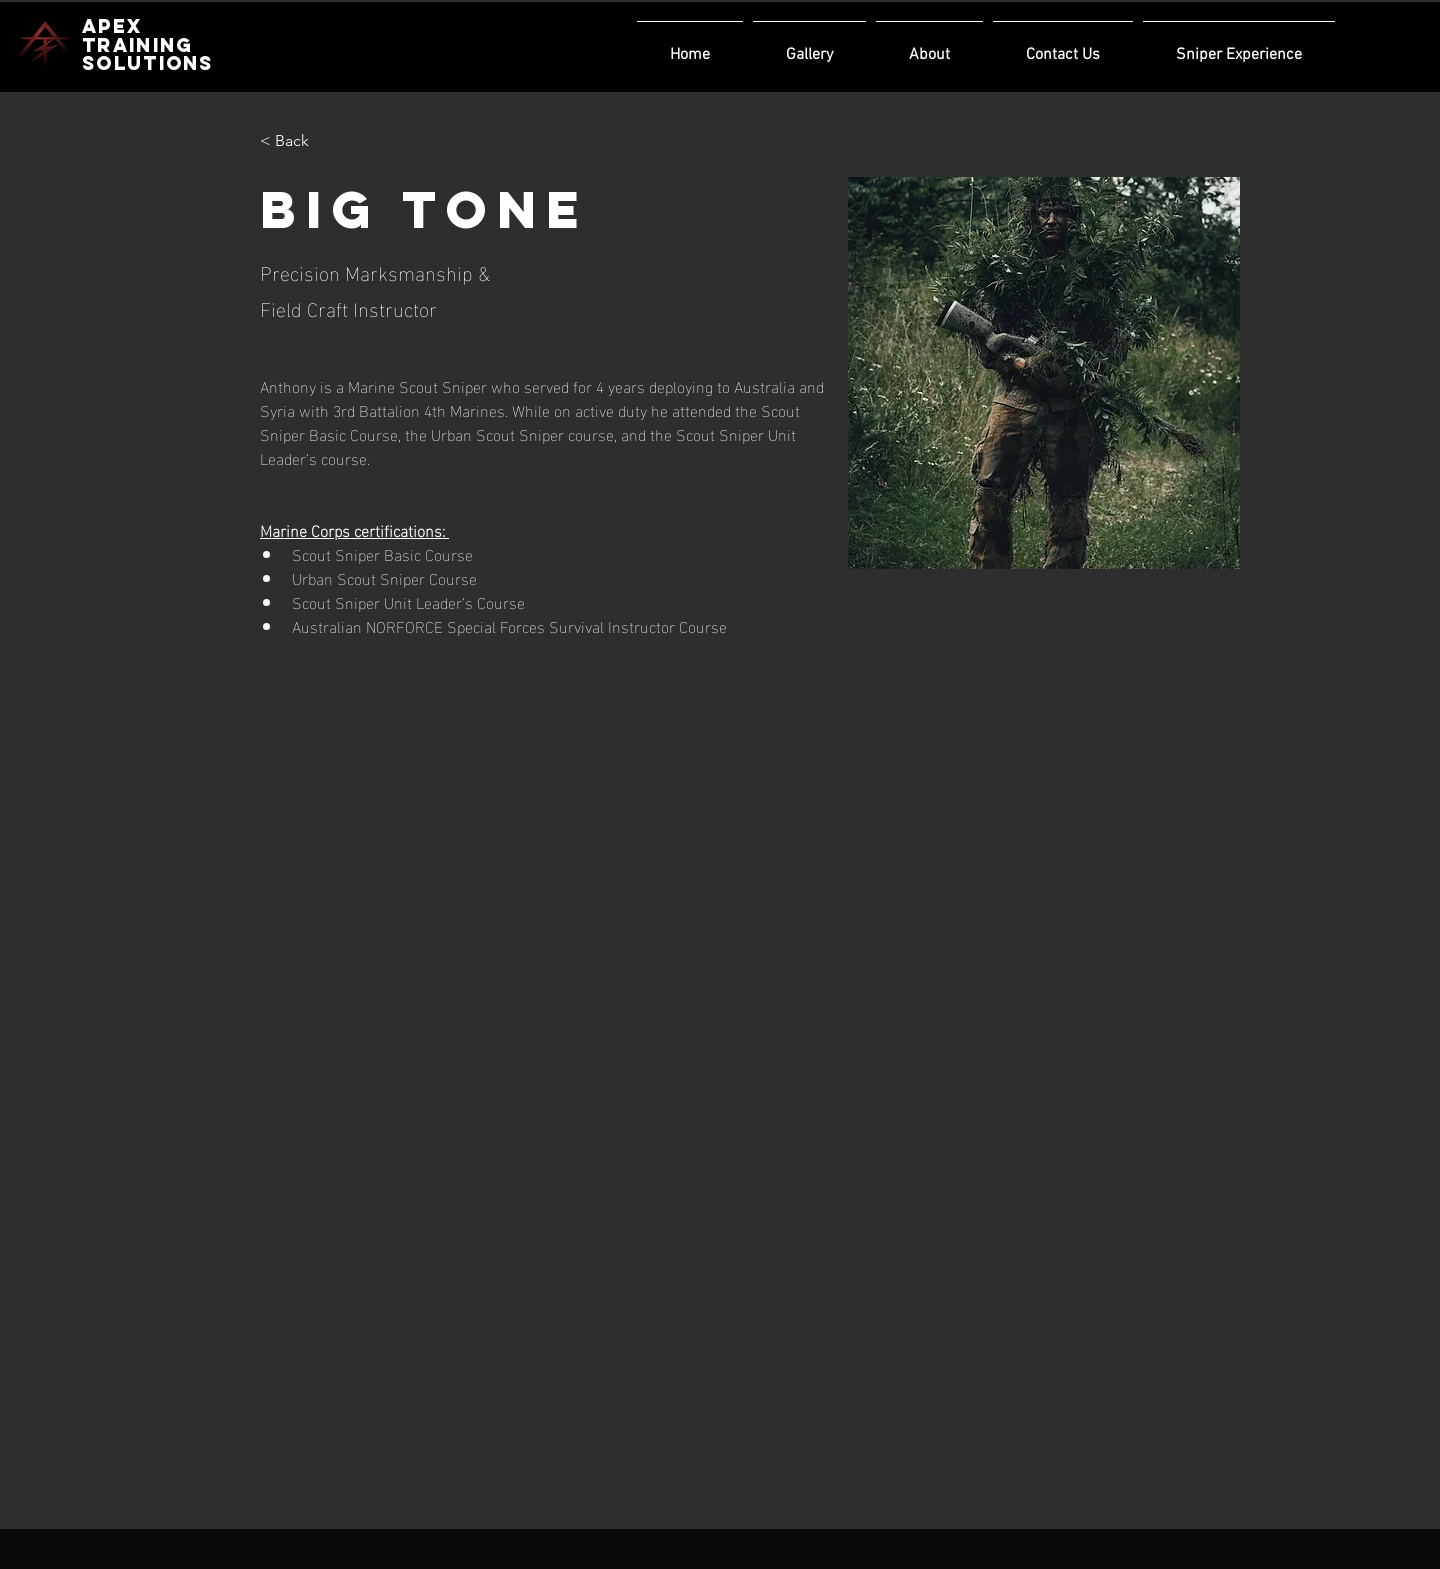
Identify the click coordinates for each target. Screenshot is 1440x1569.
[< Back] (299, 141)
